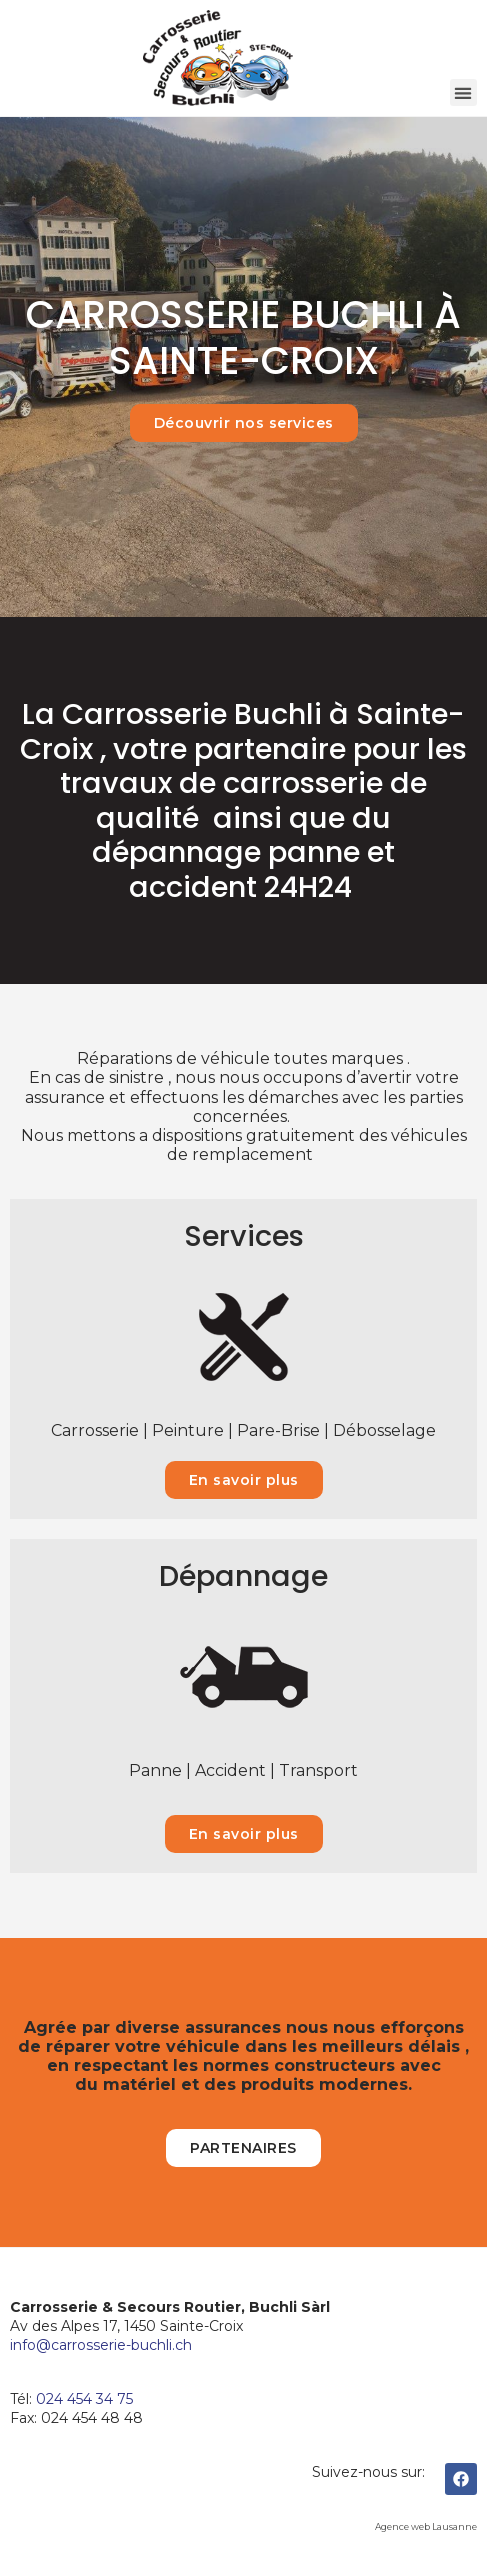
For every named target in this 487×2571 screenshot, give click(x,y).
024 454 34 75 (84, 2399)
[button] (463, 92)
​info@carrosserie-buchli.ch (101, 2345)
